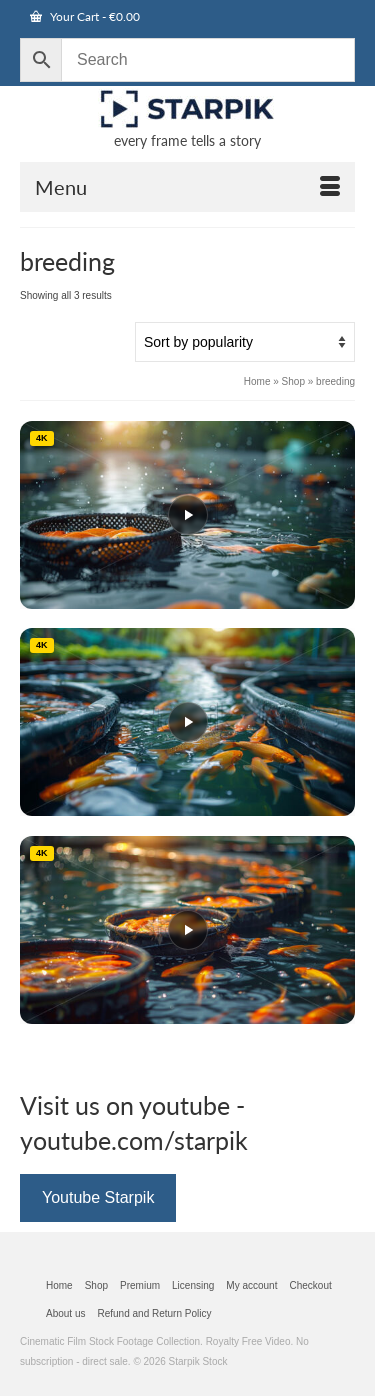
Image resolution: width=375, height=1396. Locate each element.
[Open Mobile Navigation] (187, 187)
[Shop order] (245, 342)
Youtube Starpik (98, 1197)
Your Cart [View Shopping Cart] (85, 16)
